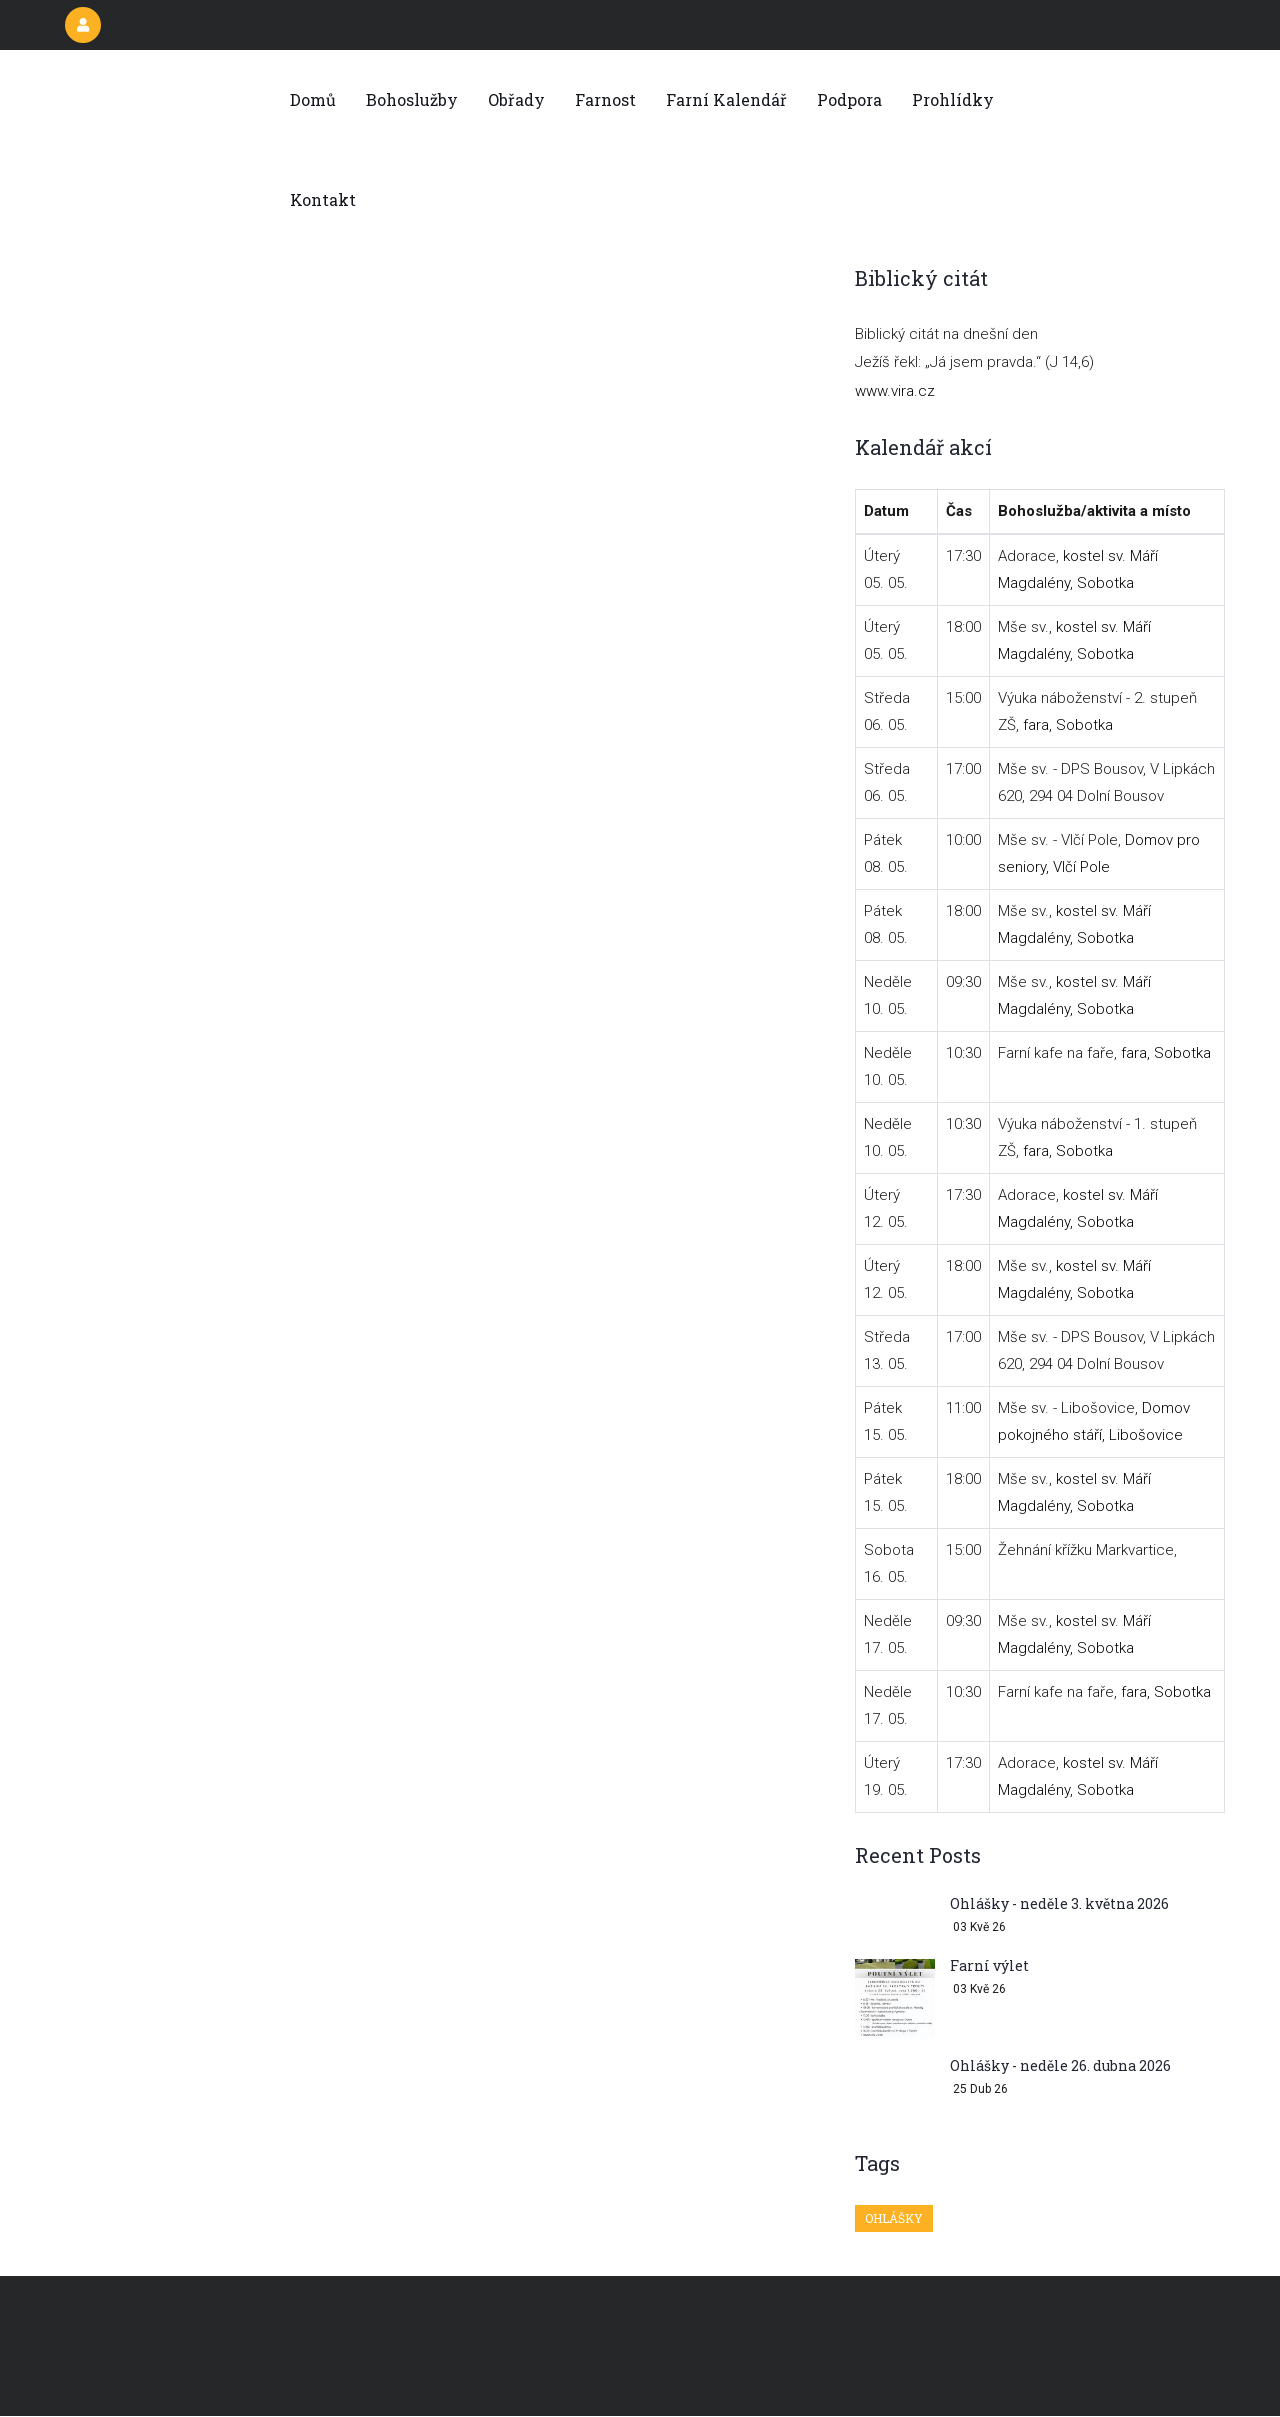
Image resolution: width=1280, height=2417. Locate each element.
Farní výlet (989, 1965)
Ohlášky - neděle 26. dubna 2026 (1060, 2065)
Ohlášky (894, 2218)
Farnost (605, 99)
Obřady (516, 99)
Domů (313, 99)
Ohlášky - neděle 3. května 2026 (1059, 1903)
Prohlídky (953, 99)
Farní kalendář (726, 99)
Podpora (849, 99)
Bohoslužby (412, 99)
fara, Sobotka (1068, 725)
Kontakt (323, 199)
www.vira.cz (895, 391)
